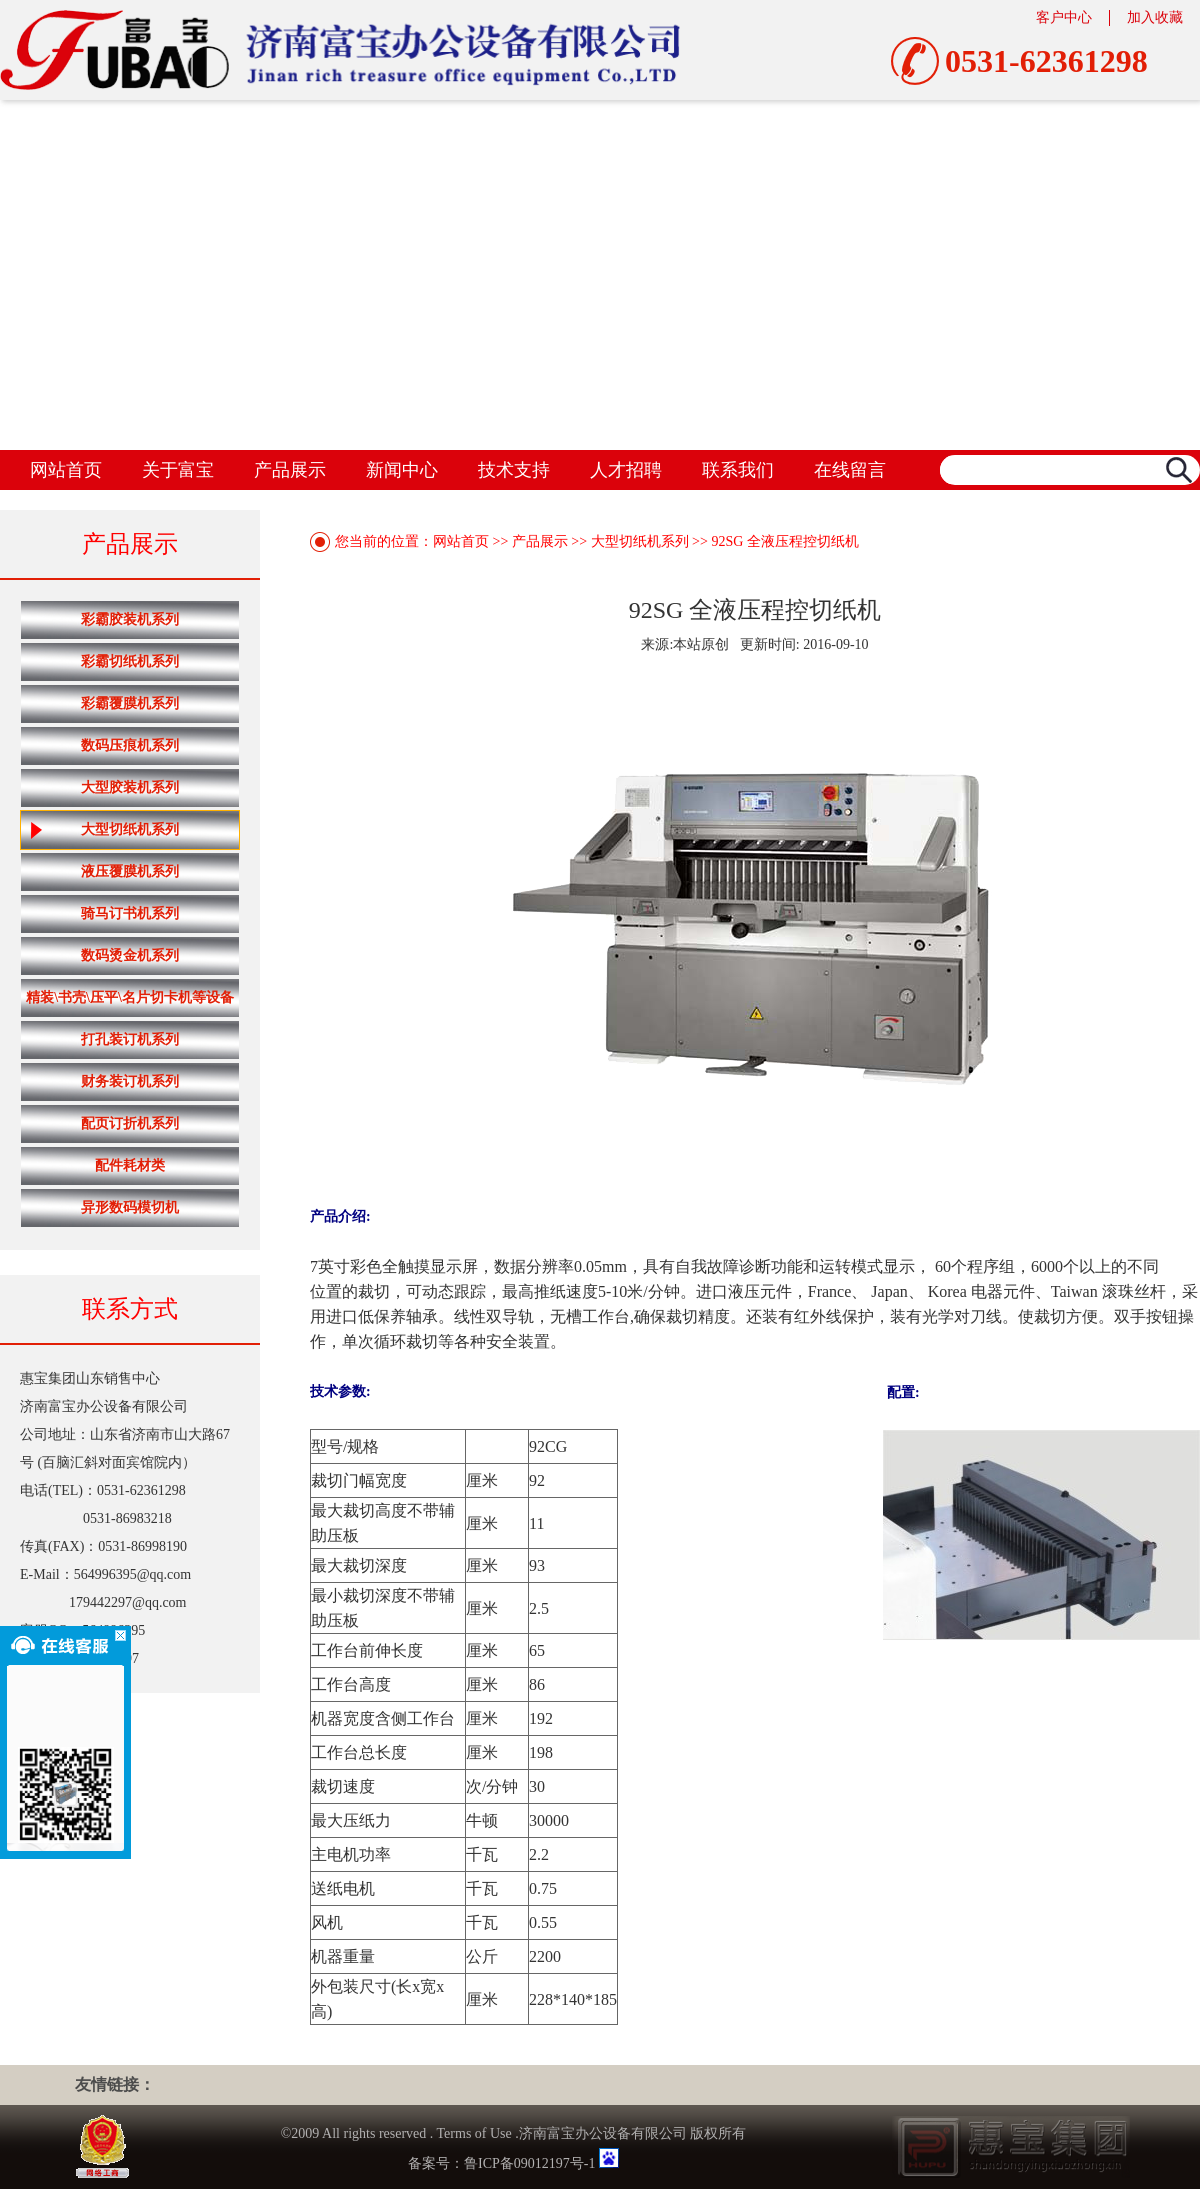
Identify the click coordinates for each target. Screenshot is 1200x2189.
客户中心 (1064, 17)
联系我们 (738, 470)
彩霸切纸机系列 (130, 661)
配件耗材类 (130, 1165)
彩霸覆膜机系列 (130, 703)
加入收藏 (1155, 17)
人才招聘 (626, 470)
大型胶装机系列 (130, 787)
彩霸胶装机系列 (130, 619)
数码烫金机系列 (130, 955)
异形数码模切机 (130, 1207)
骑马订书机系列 (130, 913)
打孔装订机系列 (130, 1039)
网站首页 (66, 470)
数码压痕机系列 (130, 745)
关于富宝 (178, 470)
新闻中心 (402, 470)
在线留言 (850, 470)
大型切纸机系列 (104, 830)
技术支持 (514, 470)
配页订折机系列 (130, 1123)
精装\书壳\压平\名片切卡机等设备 (130, 997)
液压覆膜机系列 (130, 871)
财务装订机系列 (130, 1081)
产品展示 (290, 470)
